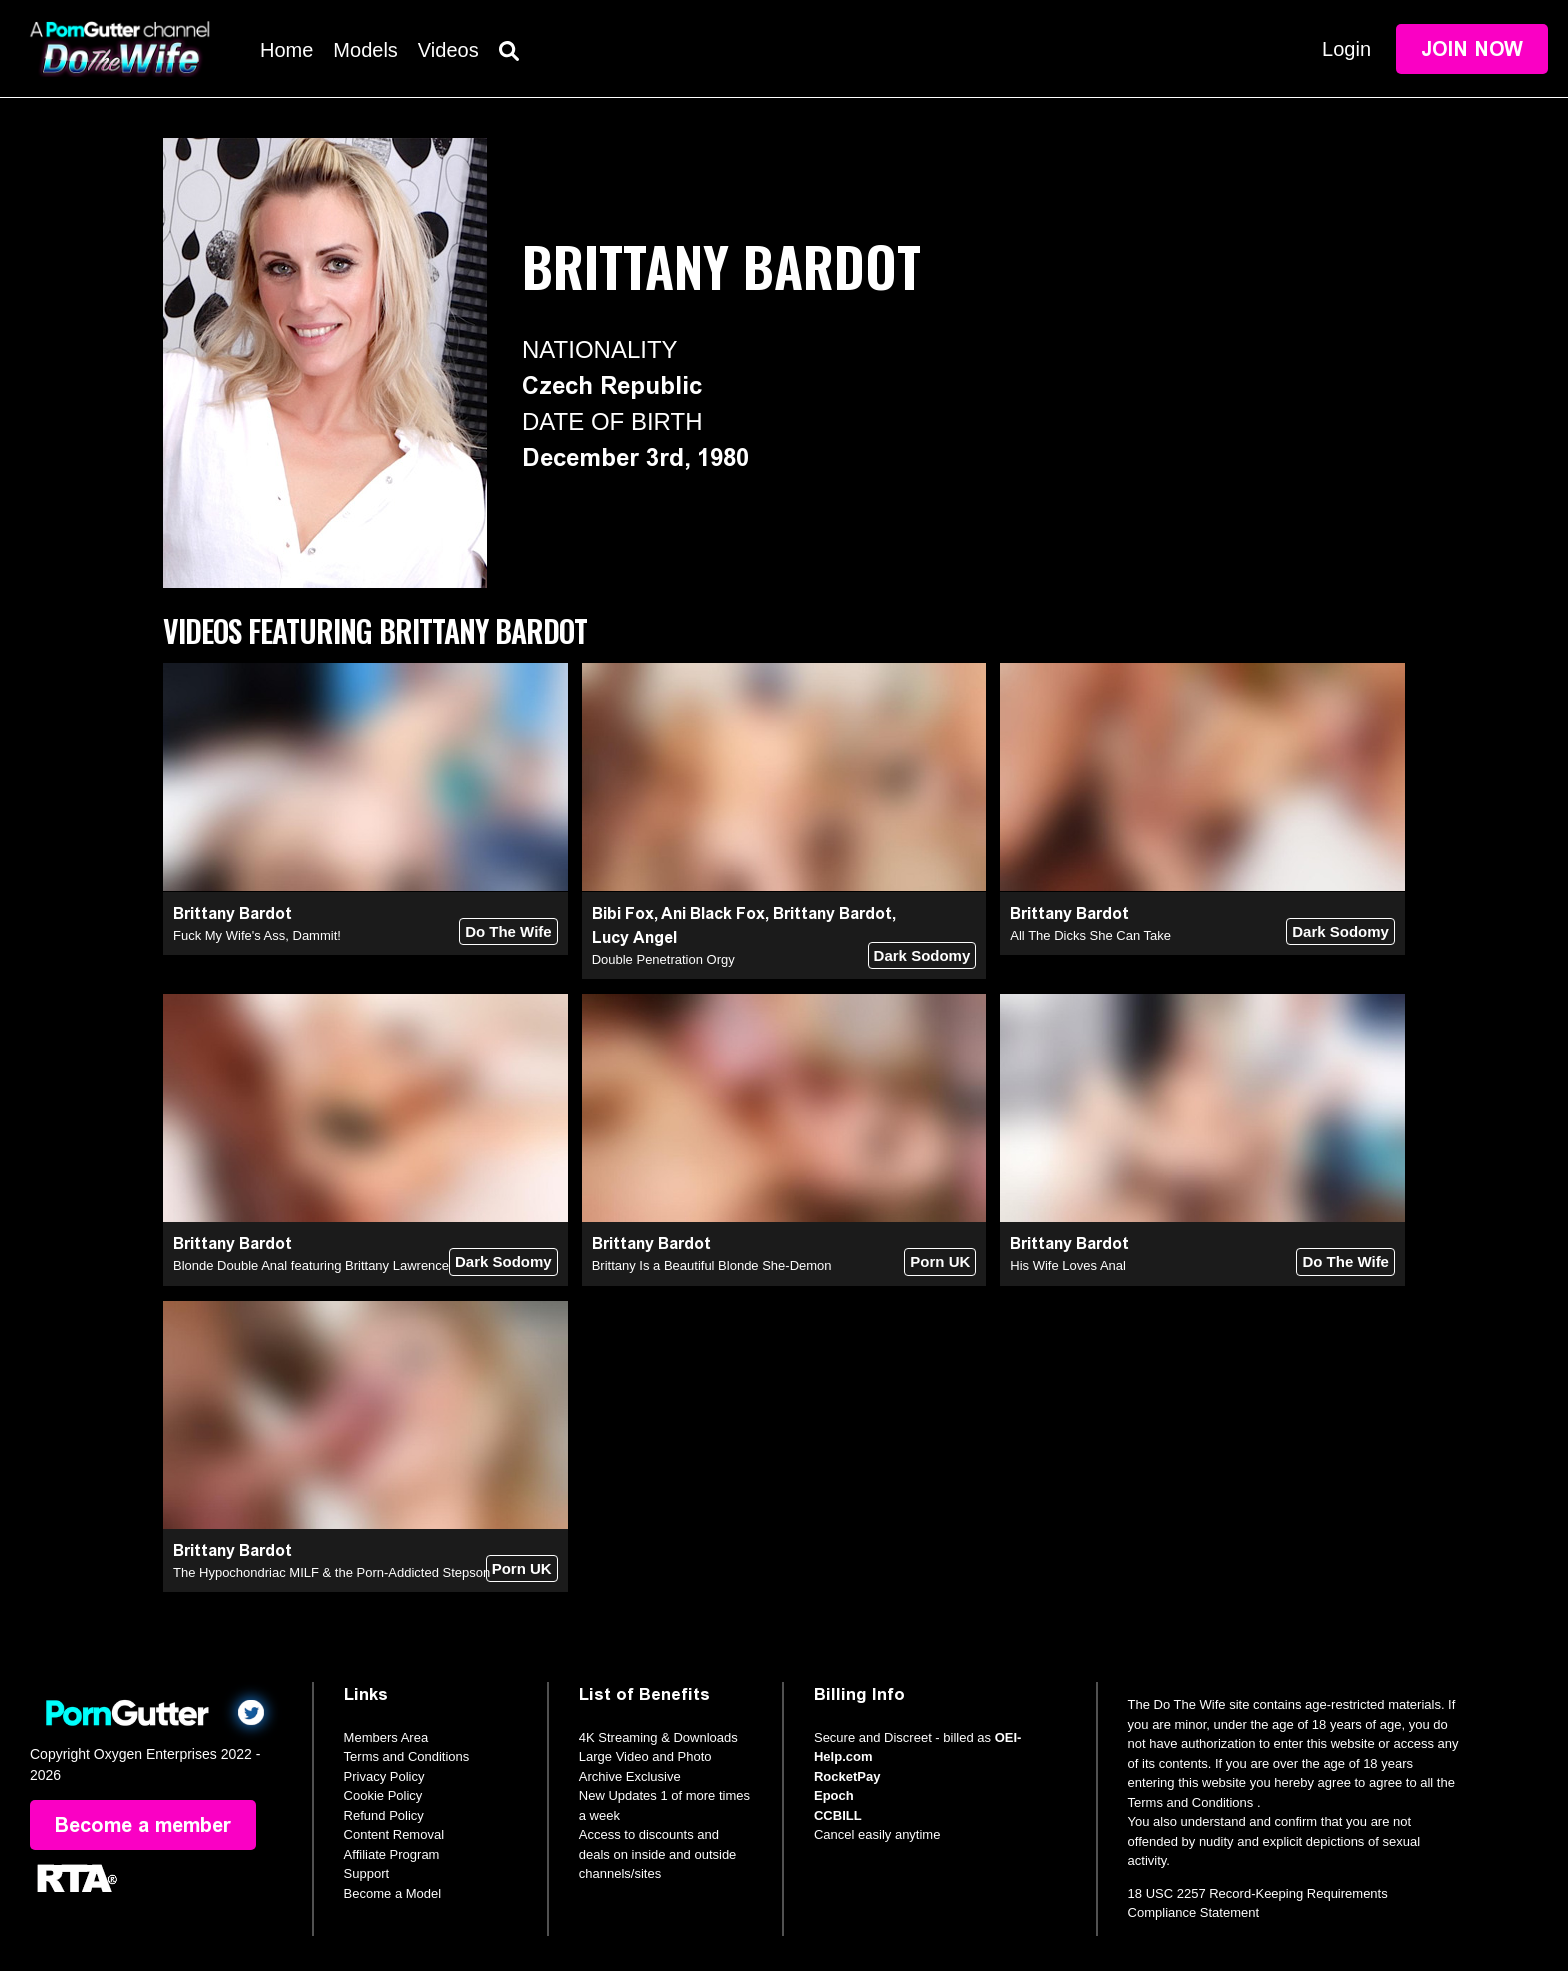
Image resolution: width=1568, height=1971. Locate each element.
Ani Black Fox (713, 913)
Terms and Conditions (407, 1756)
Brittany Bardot (232, 913)
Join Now (1472, 49)
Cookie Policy (383, 1795)
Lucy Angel (634, 937)
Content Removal (394, 1834)
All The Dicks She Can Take (1090, 935)
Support (367, 1873)
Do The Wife (508, 931)
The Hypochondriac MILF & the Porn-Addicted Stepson (331, 1572)
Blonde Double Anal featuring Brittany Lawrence (311, 1265)
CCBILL (838, 1815)
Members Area (386, 1737)
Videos (448, 50)
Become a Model (393, 1893)
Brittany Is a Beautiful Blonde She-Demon (712, 1265)
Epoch (834, 1795)
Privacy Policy (384, 1776)
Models (365, 50)
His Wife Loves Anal (1068, 1265)
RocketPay (847, 1776)
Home (286, 50)
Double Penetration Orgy (663, 959)
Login (1346, 49)
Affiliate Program (392, 1854)
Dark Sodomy (922, 955)
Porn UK (940, 1261)
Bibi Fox (623, 913)
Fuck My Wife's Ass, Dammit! (257, 935)
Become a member (143, 1825)
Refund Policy (384, 1815)
